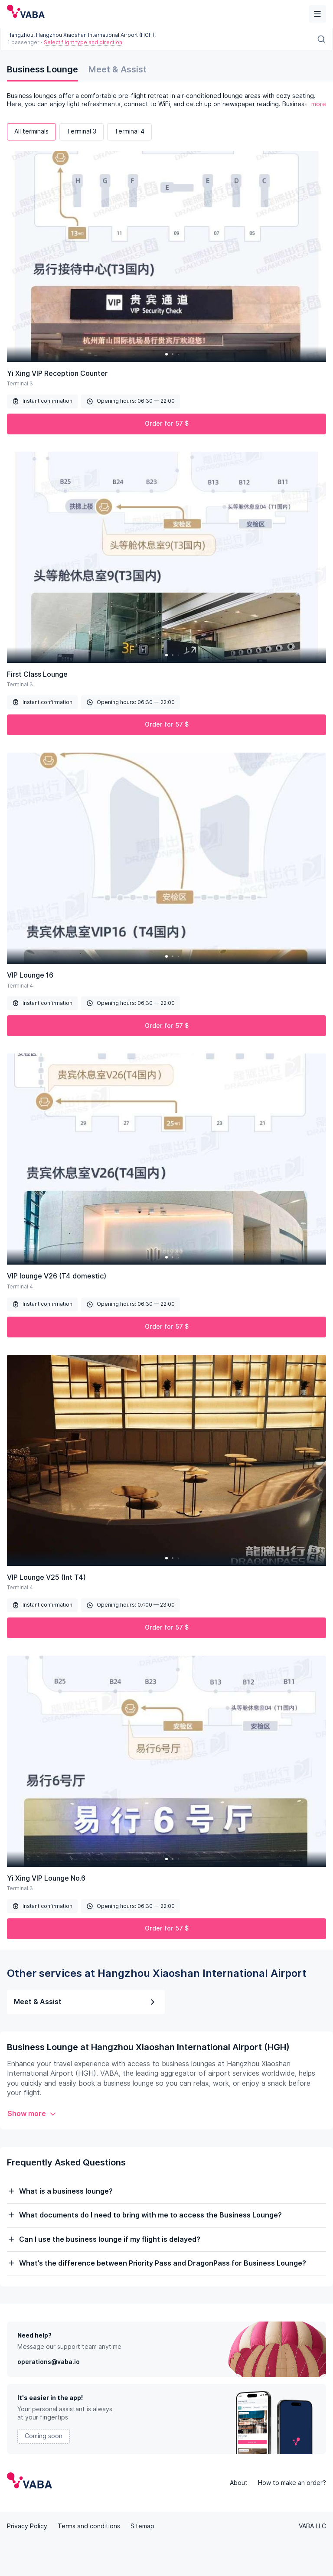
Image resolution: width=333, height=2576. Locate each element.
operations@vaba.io (48, 2361)
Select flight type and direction (83, 42)
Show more (31, 2114)
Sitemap (142, 2526)
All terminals (31, 131)
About (239, 2482)
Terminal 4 (129, 131)
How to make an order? (292, 2482)
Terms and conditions (89, 2526)
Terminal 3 (81, 131)
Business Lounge (42, 69)
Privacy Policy (27, 2526)
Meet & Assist (117, 69)
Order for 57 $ (167, 423)
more (318, 104)
